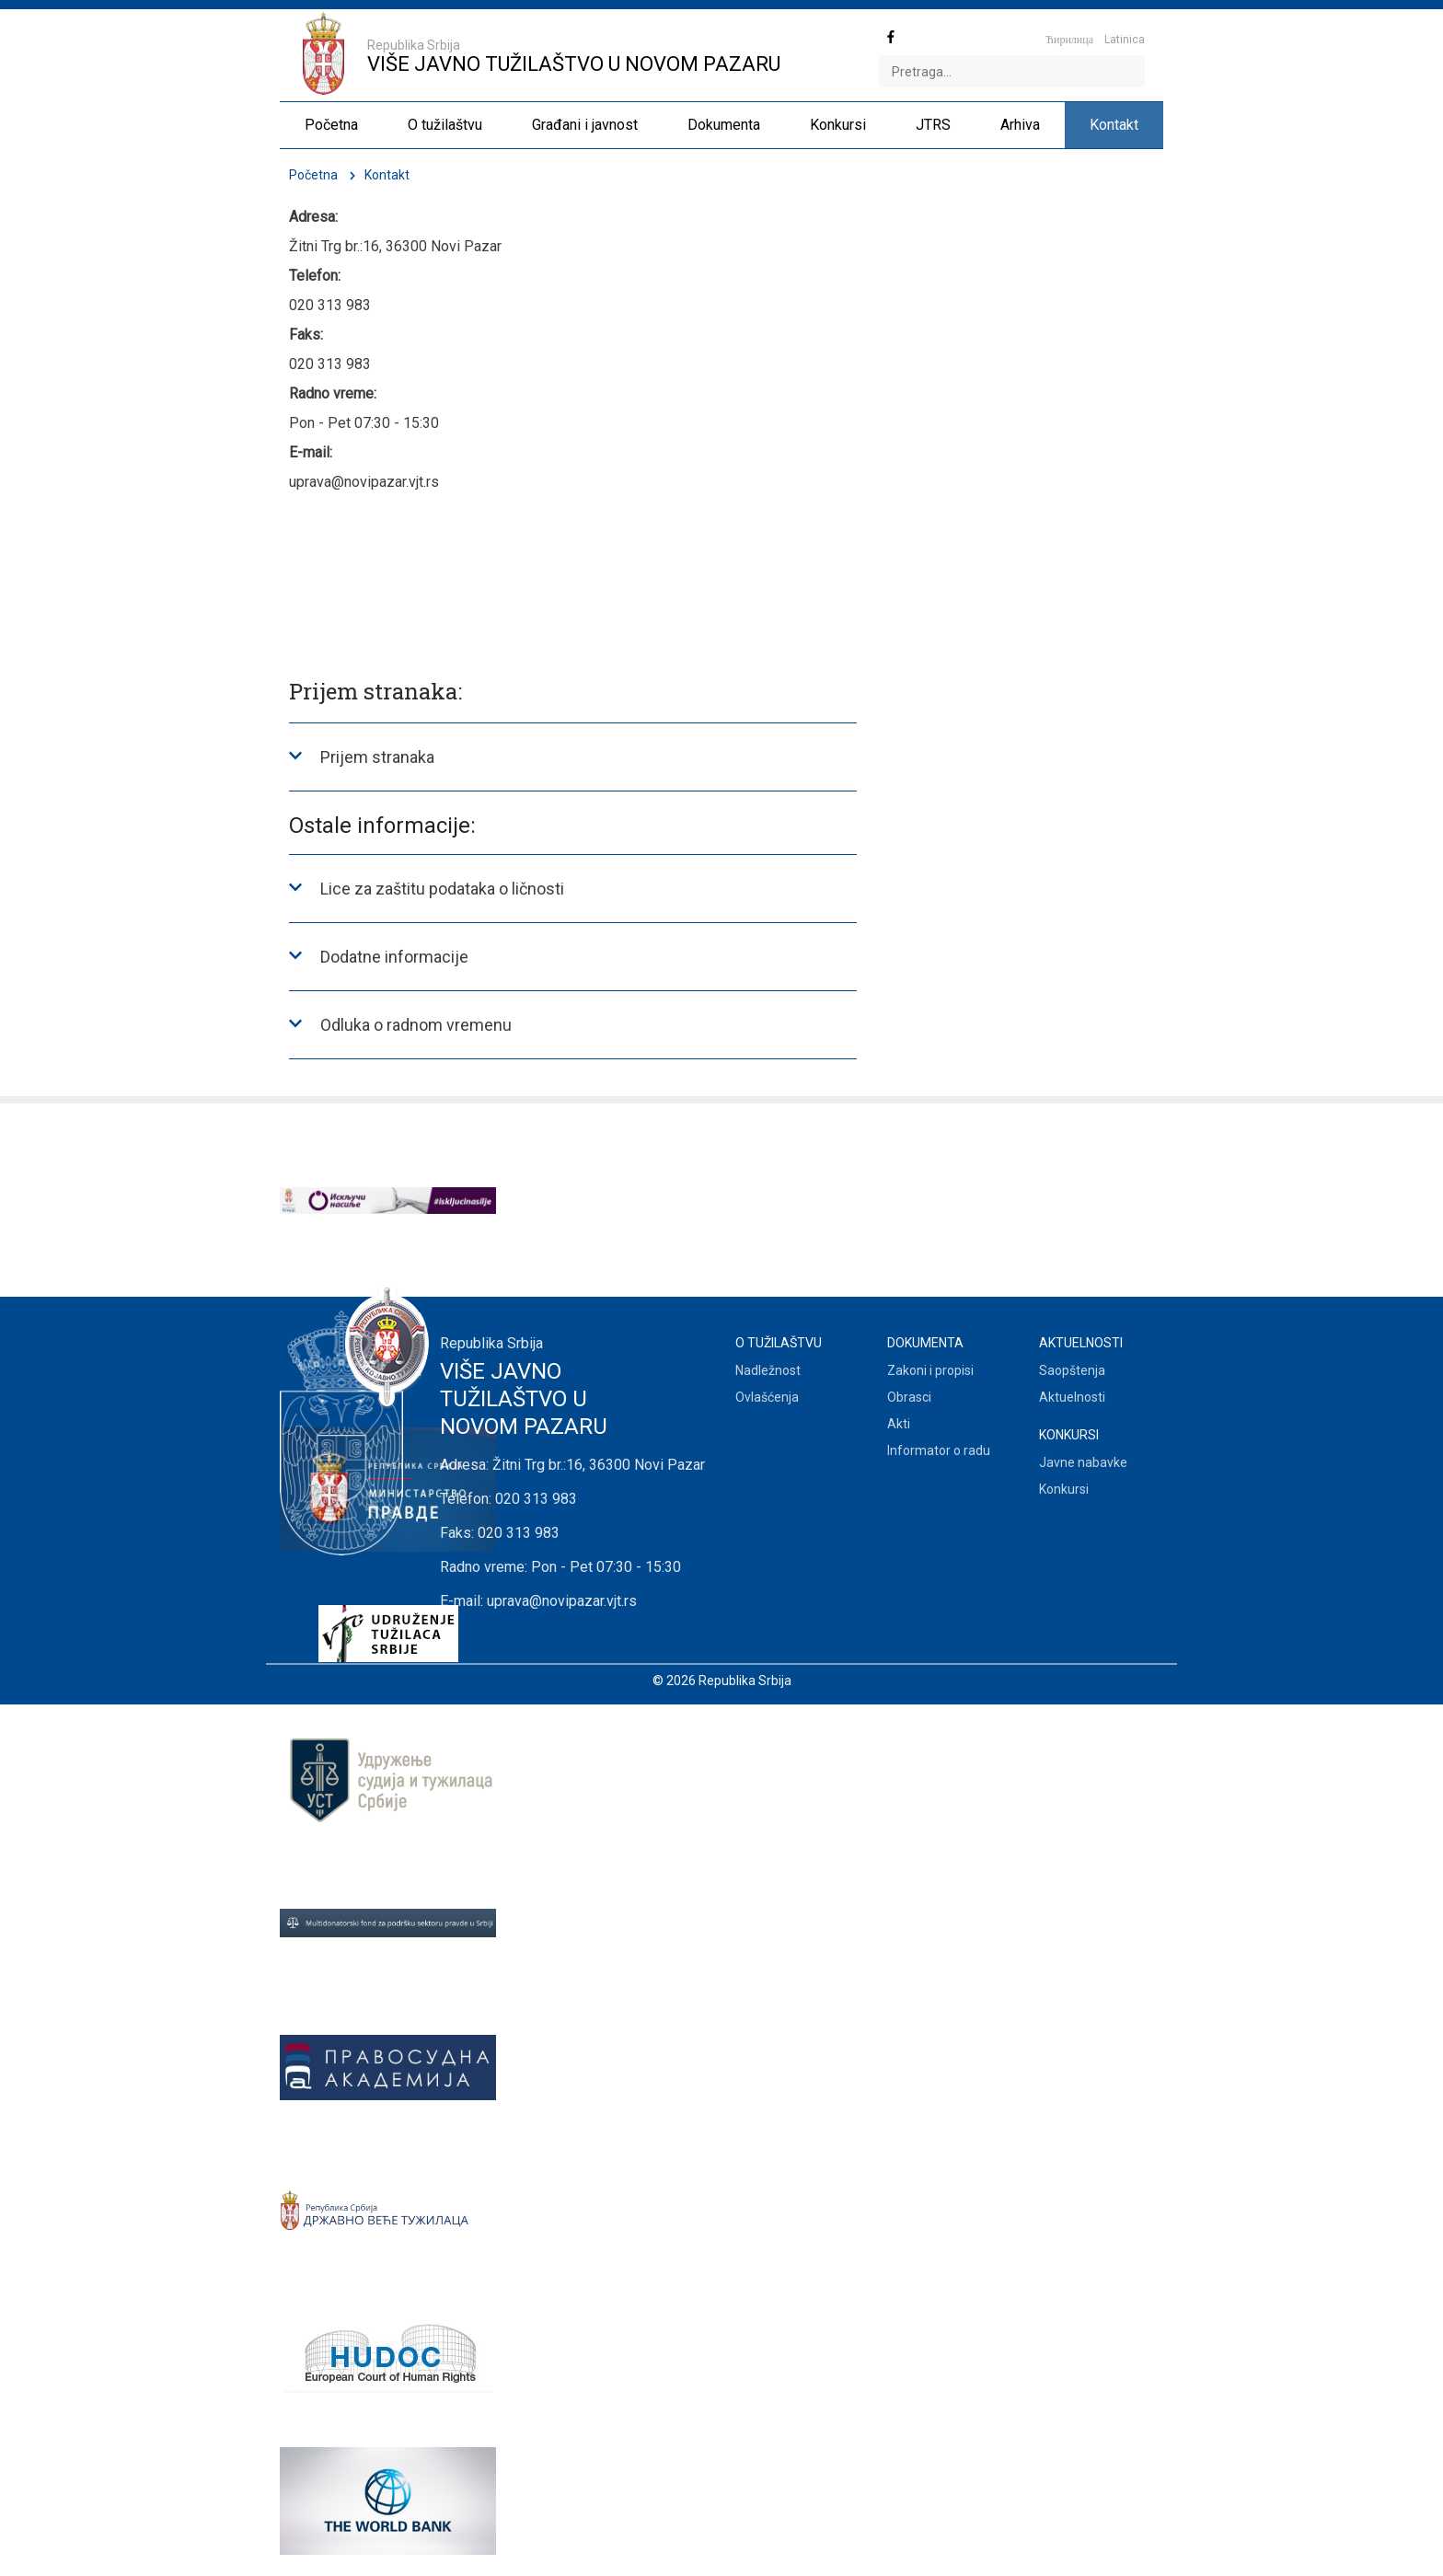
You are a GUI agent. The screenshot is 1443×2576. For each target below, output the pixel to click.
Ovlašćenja (767, 1397)
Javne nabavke (1083, 1462)
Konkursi (1064, 1489)
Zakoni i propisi (930, 1370)
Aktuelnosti (1072, 1397)
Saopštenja (1072, 1370)
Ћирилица (1069, 39)
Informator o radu (938, 1450)
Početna (313, 174)
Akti (898, 1423)
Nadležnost (768, 1370)
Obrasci (909, 1397)
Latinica (1124, 39)
